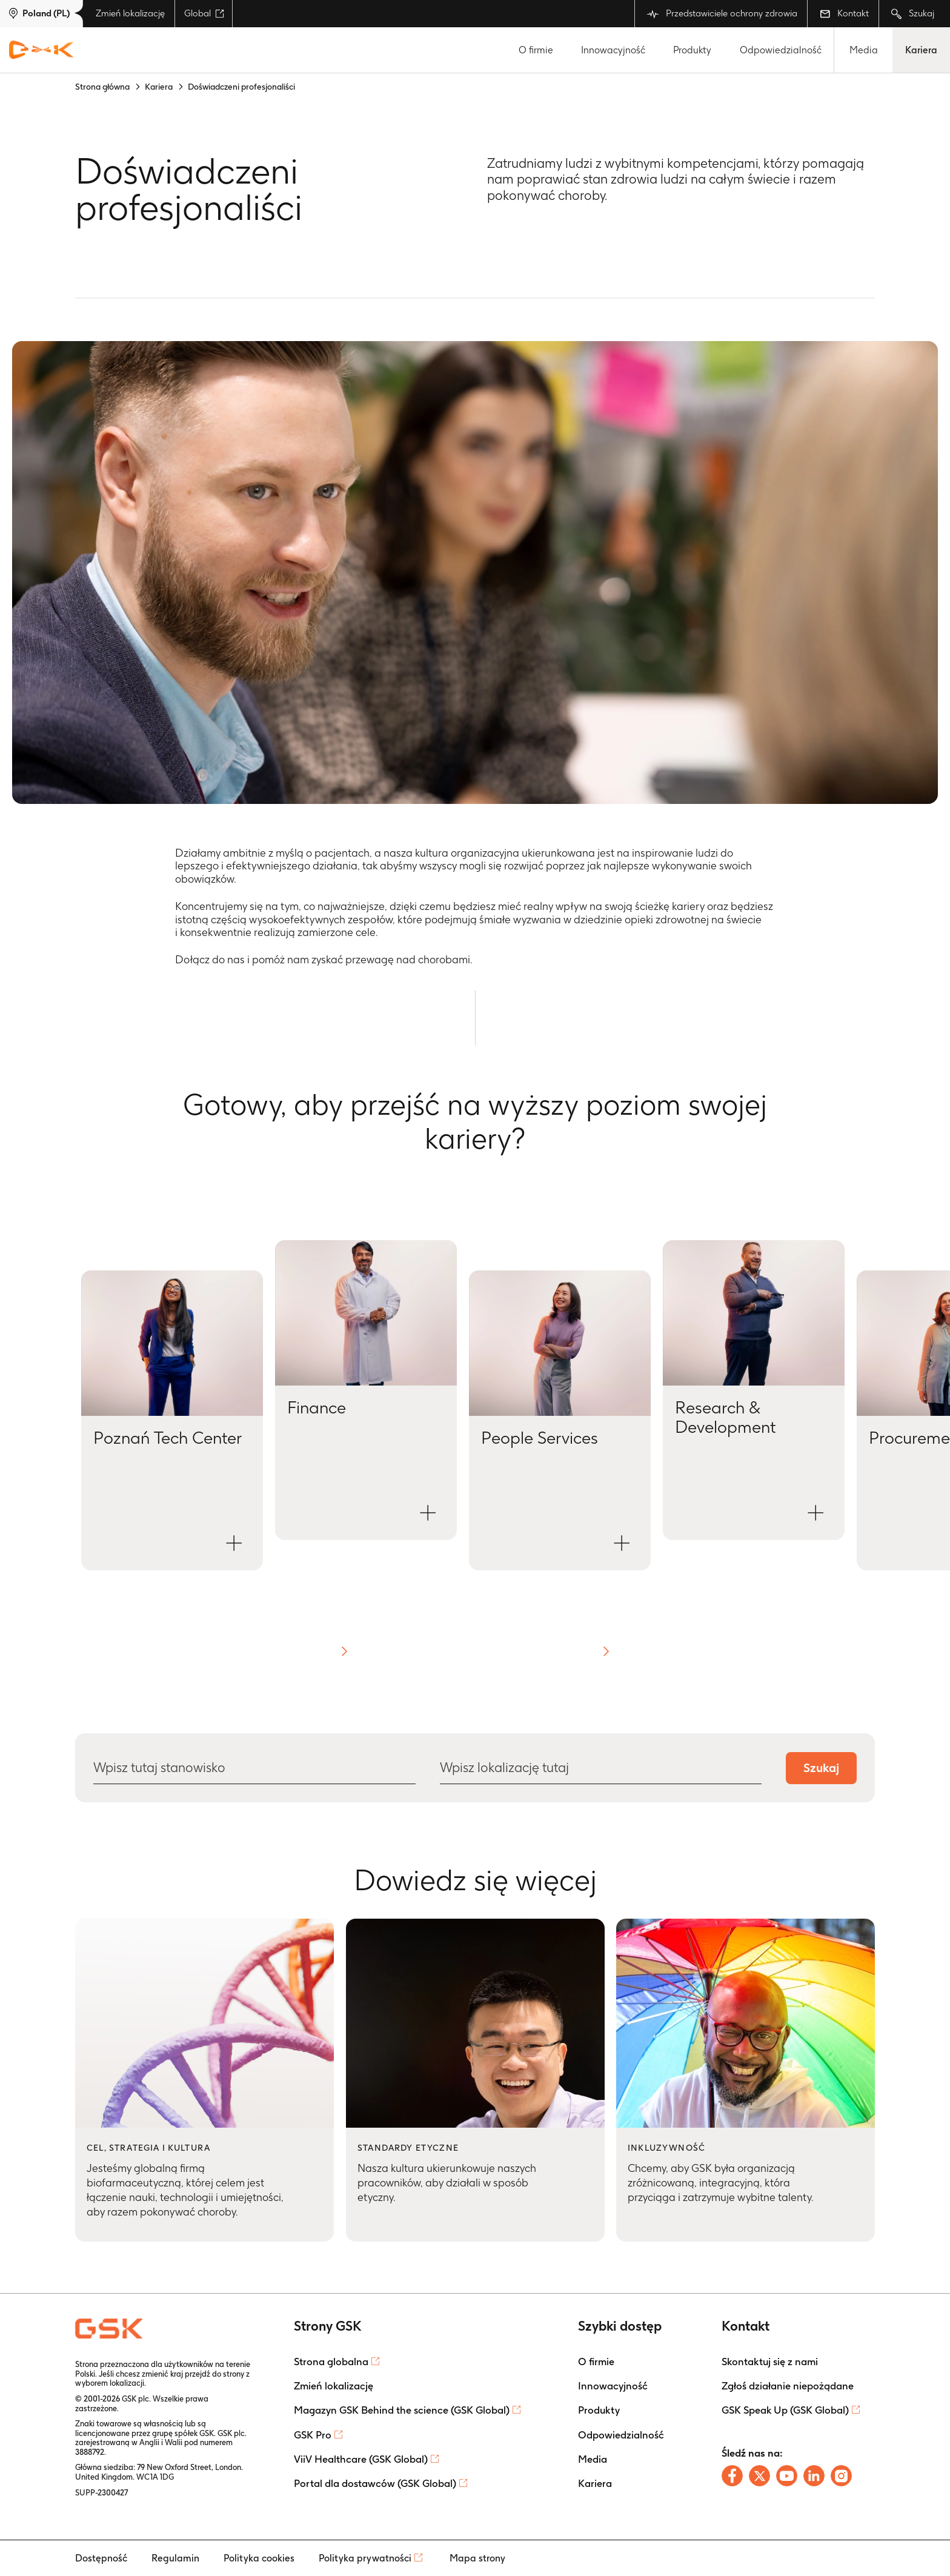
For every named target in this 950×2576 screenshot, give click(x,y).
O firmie (536, 50)
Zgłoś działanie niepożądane (788, 2386)
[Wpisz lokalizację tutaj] (600, 1767)
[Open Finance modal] (366, 1390)
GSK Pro (312, 2435)
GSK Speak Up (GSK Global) (785, 2410)
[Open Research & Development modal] (754, 1390)
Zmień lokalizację (130, 13)
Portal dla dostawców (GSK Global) (375, 2483)
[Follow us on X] (759, 2475)
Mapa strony (477, 2558)
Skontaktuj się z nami (770, 2361)
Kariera (921, 50)
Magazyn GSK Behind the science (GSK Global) (402, 2410)
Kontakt (844, 13)
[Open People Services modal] (560, 1420)
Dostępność (101, 2558)
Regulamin (175, 2558)
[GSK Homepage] (41, 50)
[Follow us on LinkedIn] (814, 2475)
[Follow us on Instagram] (841, 2475)
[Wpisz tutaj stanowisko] (254, 1767)
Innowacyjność (613, 50)
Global (204, 13)
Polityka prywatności (365, 2558)
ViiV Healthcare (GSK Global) (361, 2459)
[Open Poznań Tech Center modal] (172, 1420)
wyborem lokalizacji (109, 2383)
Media (863, 50)
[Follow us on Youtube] (786, 2475)
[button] (344, 1651)
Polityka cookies (259, 2558)
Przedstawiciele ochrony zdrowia (722, 13)
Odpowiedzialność (781, 50)
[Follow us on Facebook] (732, 2475)
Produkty (692, 50)
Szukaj (912, 13)
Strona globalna (331, 2361)
